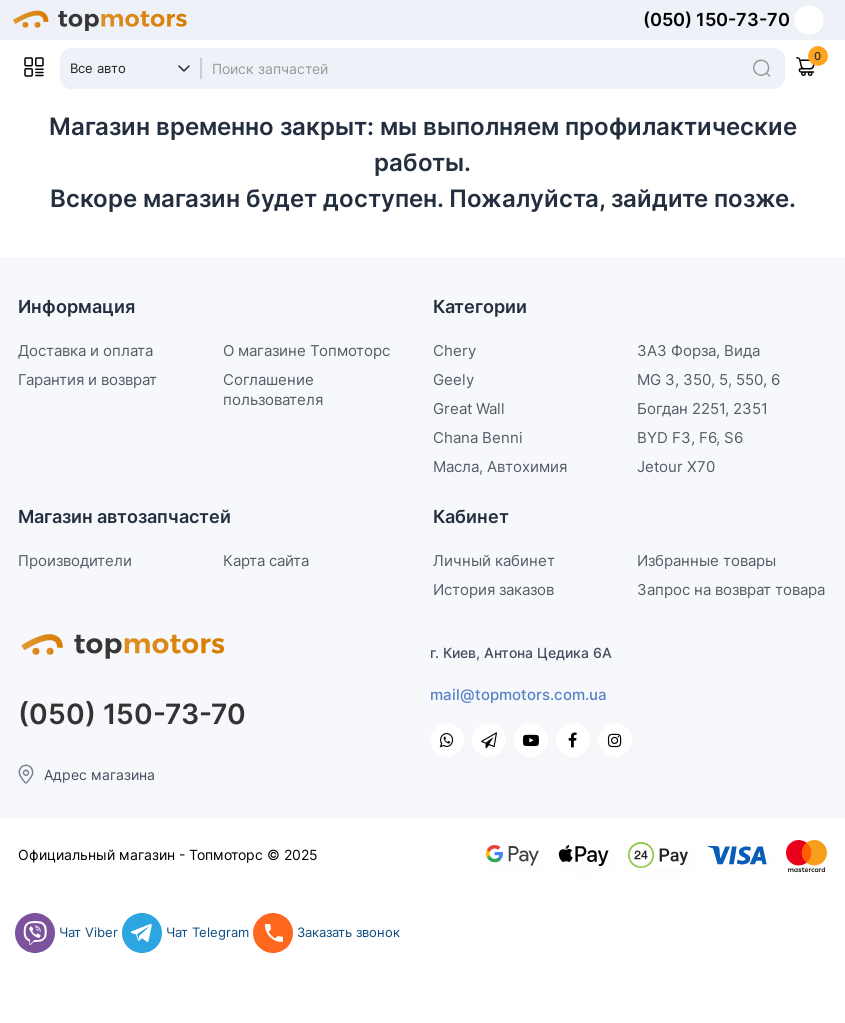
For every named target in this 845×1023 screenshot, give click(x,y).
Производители (75, 560)
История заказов (493, 589)
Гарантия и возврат (87, 379)
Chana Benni (478, 437)
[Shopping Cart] (816, 67)
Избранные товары (706, 560)
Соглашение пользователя (273, 389)
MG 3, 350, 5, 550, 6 (708, 379)
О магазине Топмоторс (306, 350)
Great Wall (469, 408)
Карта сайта (266, 560)
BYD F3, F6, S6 (690, 437)
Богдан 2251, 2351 (702, 408)
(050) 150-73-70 (716, 20)
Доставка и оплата (85, 350)
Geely (453, 379)
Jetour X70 (676, 466)
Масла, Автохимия (500, 466)
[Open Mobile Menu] (34, 67)
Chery (454, 350)
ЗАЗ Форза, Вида (698, 350)
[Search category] (130, 69)
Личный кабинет (494, 560)
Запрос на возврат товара (731, 589)
